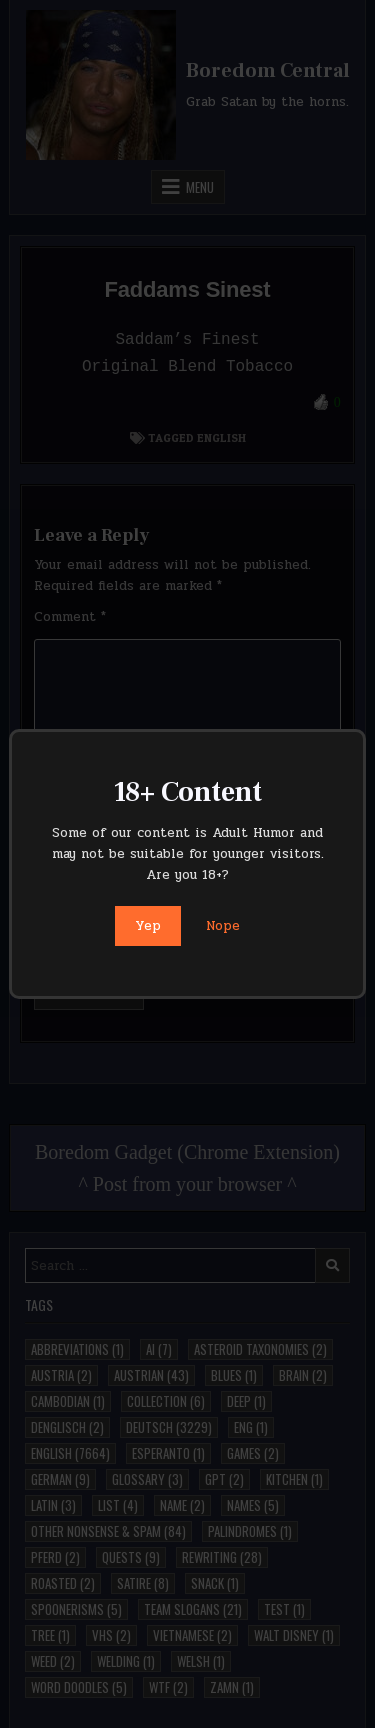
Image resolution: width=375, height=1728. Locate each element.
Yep (148, 926)
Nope (223, 926)
